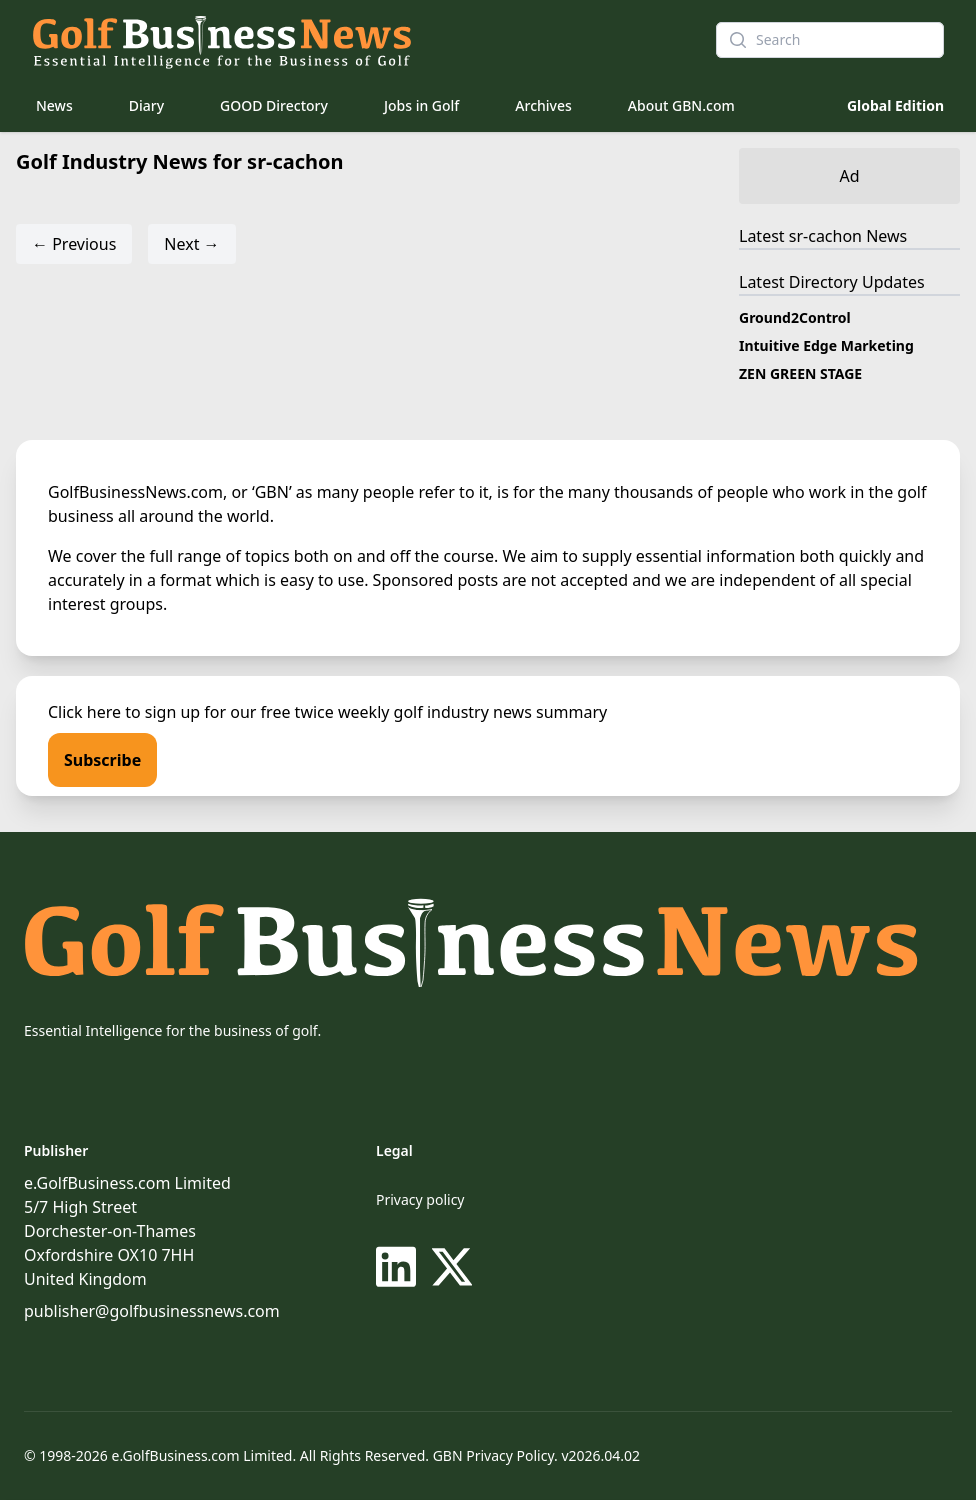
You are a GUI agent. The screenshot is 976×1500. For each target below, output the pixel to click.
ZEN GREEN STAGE (800, 373)
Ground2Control (795, 317)
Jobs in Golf (421, 105)
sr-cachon (825, 236)
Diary (146, 105)
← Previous (74, 244)
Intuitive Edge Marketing (826, 345)
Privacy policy (420, 1199)
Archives (543, 105)
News (54, 105)
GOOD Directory (274, 105)
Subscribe (102, 760)
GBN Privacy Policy (493, 1455)
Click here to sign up (124, 712)
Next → (191, 244)
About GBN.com (681, 105)
